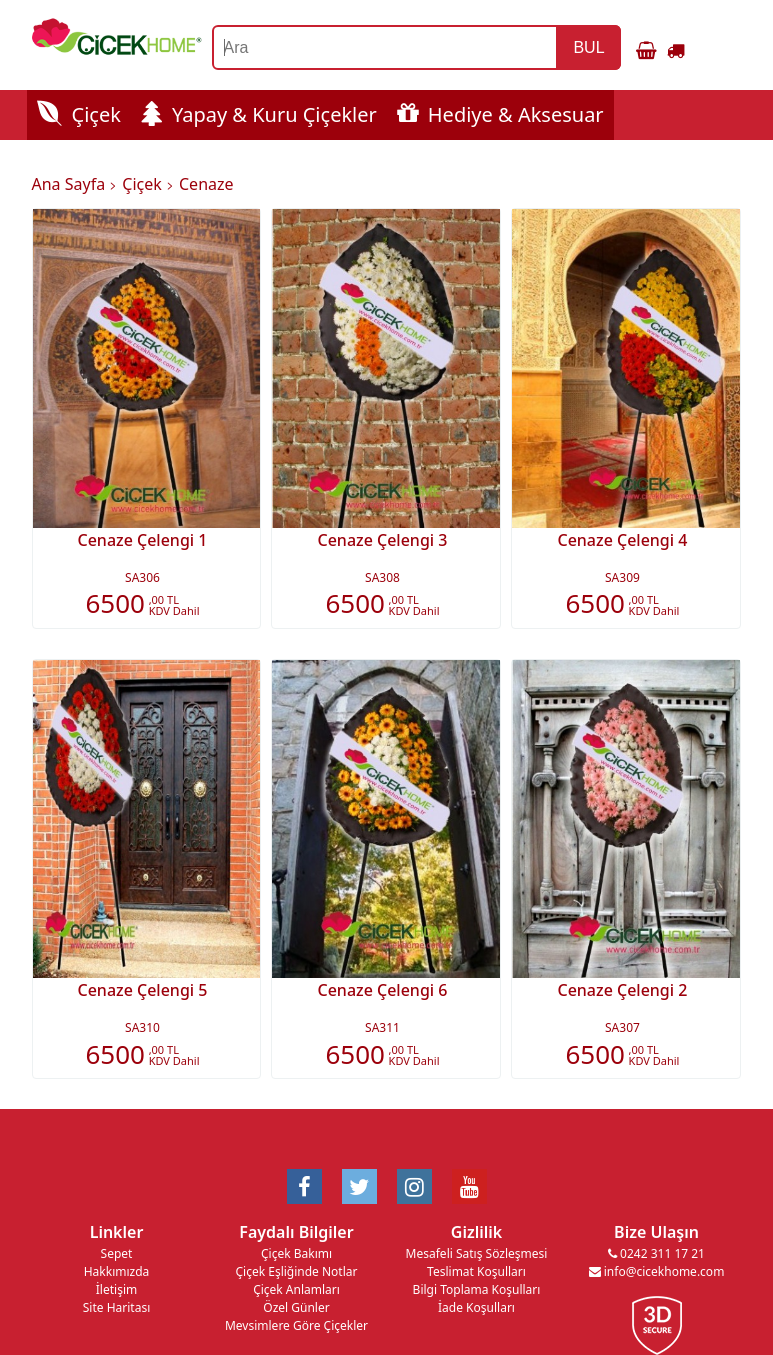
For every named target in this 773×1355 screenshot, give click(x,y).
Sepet (117, 1253)
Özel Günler (296, 1307)
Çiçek (79, 114)
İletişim (116, 1289)
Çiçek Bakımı (296, 1253)
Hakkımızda (117, 1271)
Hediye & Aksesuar (500, 114)
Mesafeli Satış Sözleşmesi (477, 1253)
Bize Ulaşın (656, 1232)
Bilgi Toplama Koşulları (477, 1289)
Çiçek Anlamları (296, 1289)
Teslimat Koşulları (476, 1271)
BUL (588, 47)
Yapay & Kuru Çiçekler (259, 114)
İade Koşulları (476, 1307)
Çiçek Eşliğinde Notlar (296, 1271)
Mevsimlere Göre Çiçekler (296, 1325)
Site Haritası (117, 1307)
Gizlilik (476, 1232)
